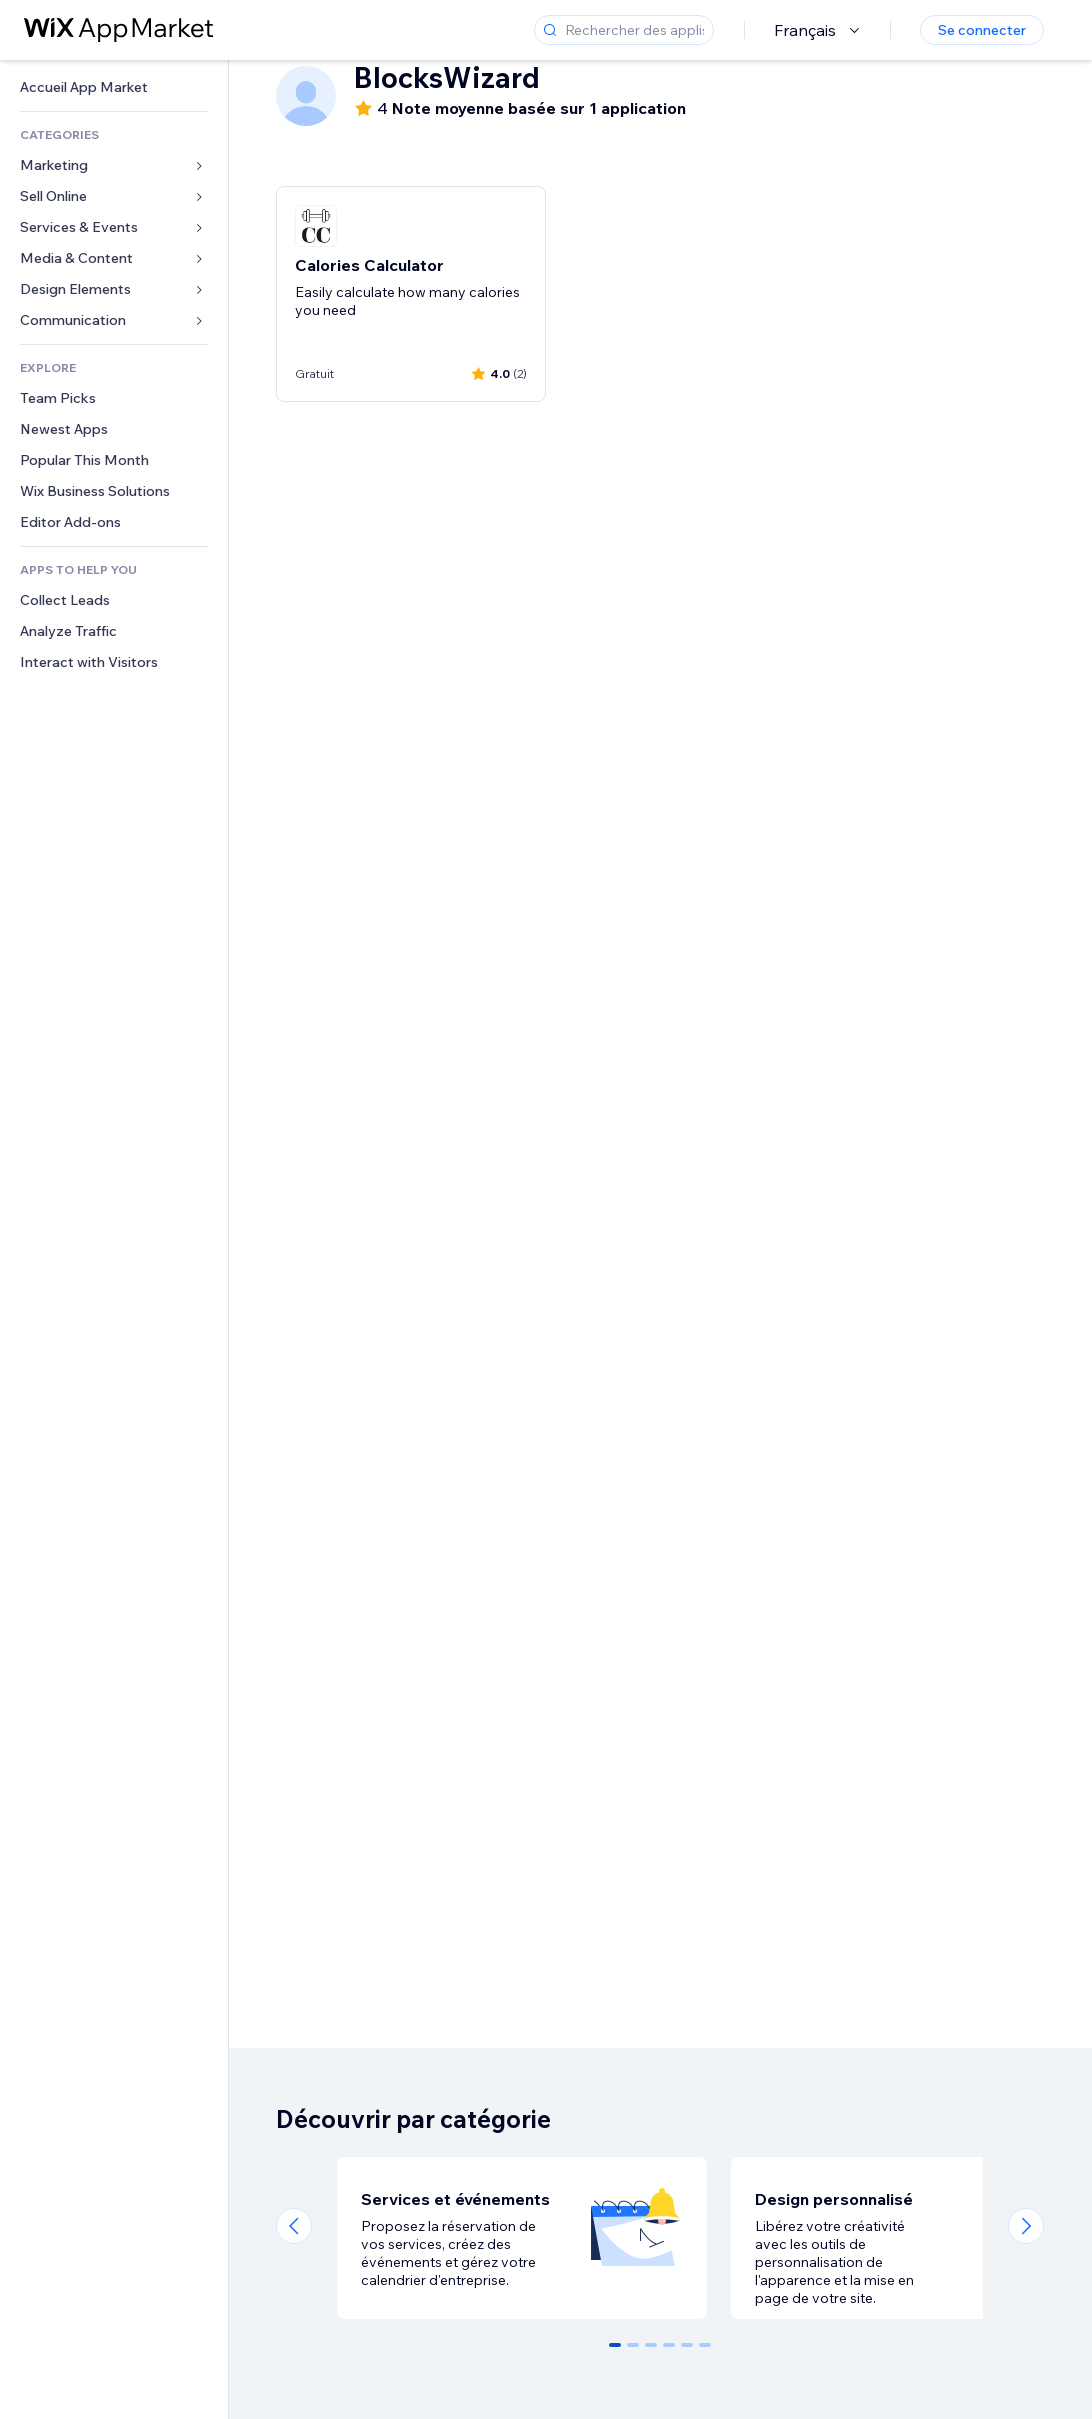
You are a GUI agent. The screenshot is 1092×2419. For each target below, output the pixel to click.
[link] (114, 87)
